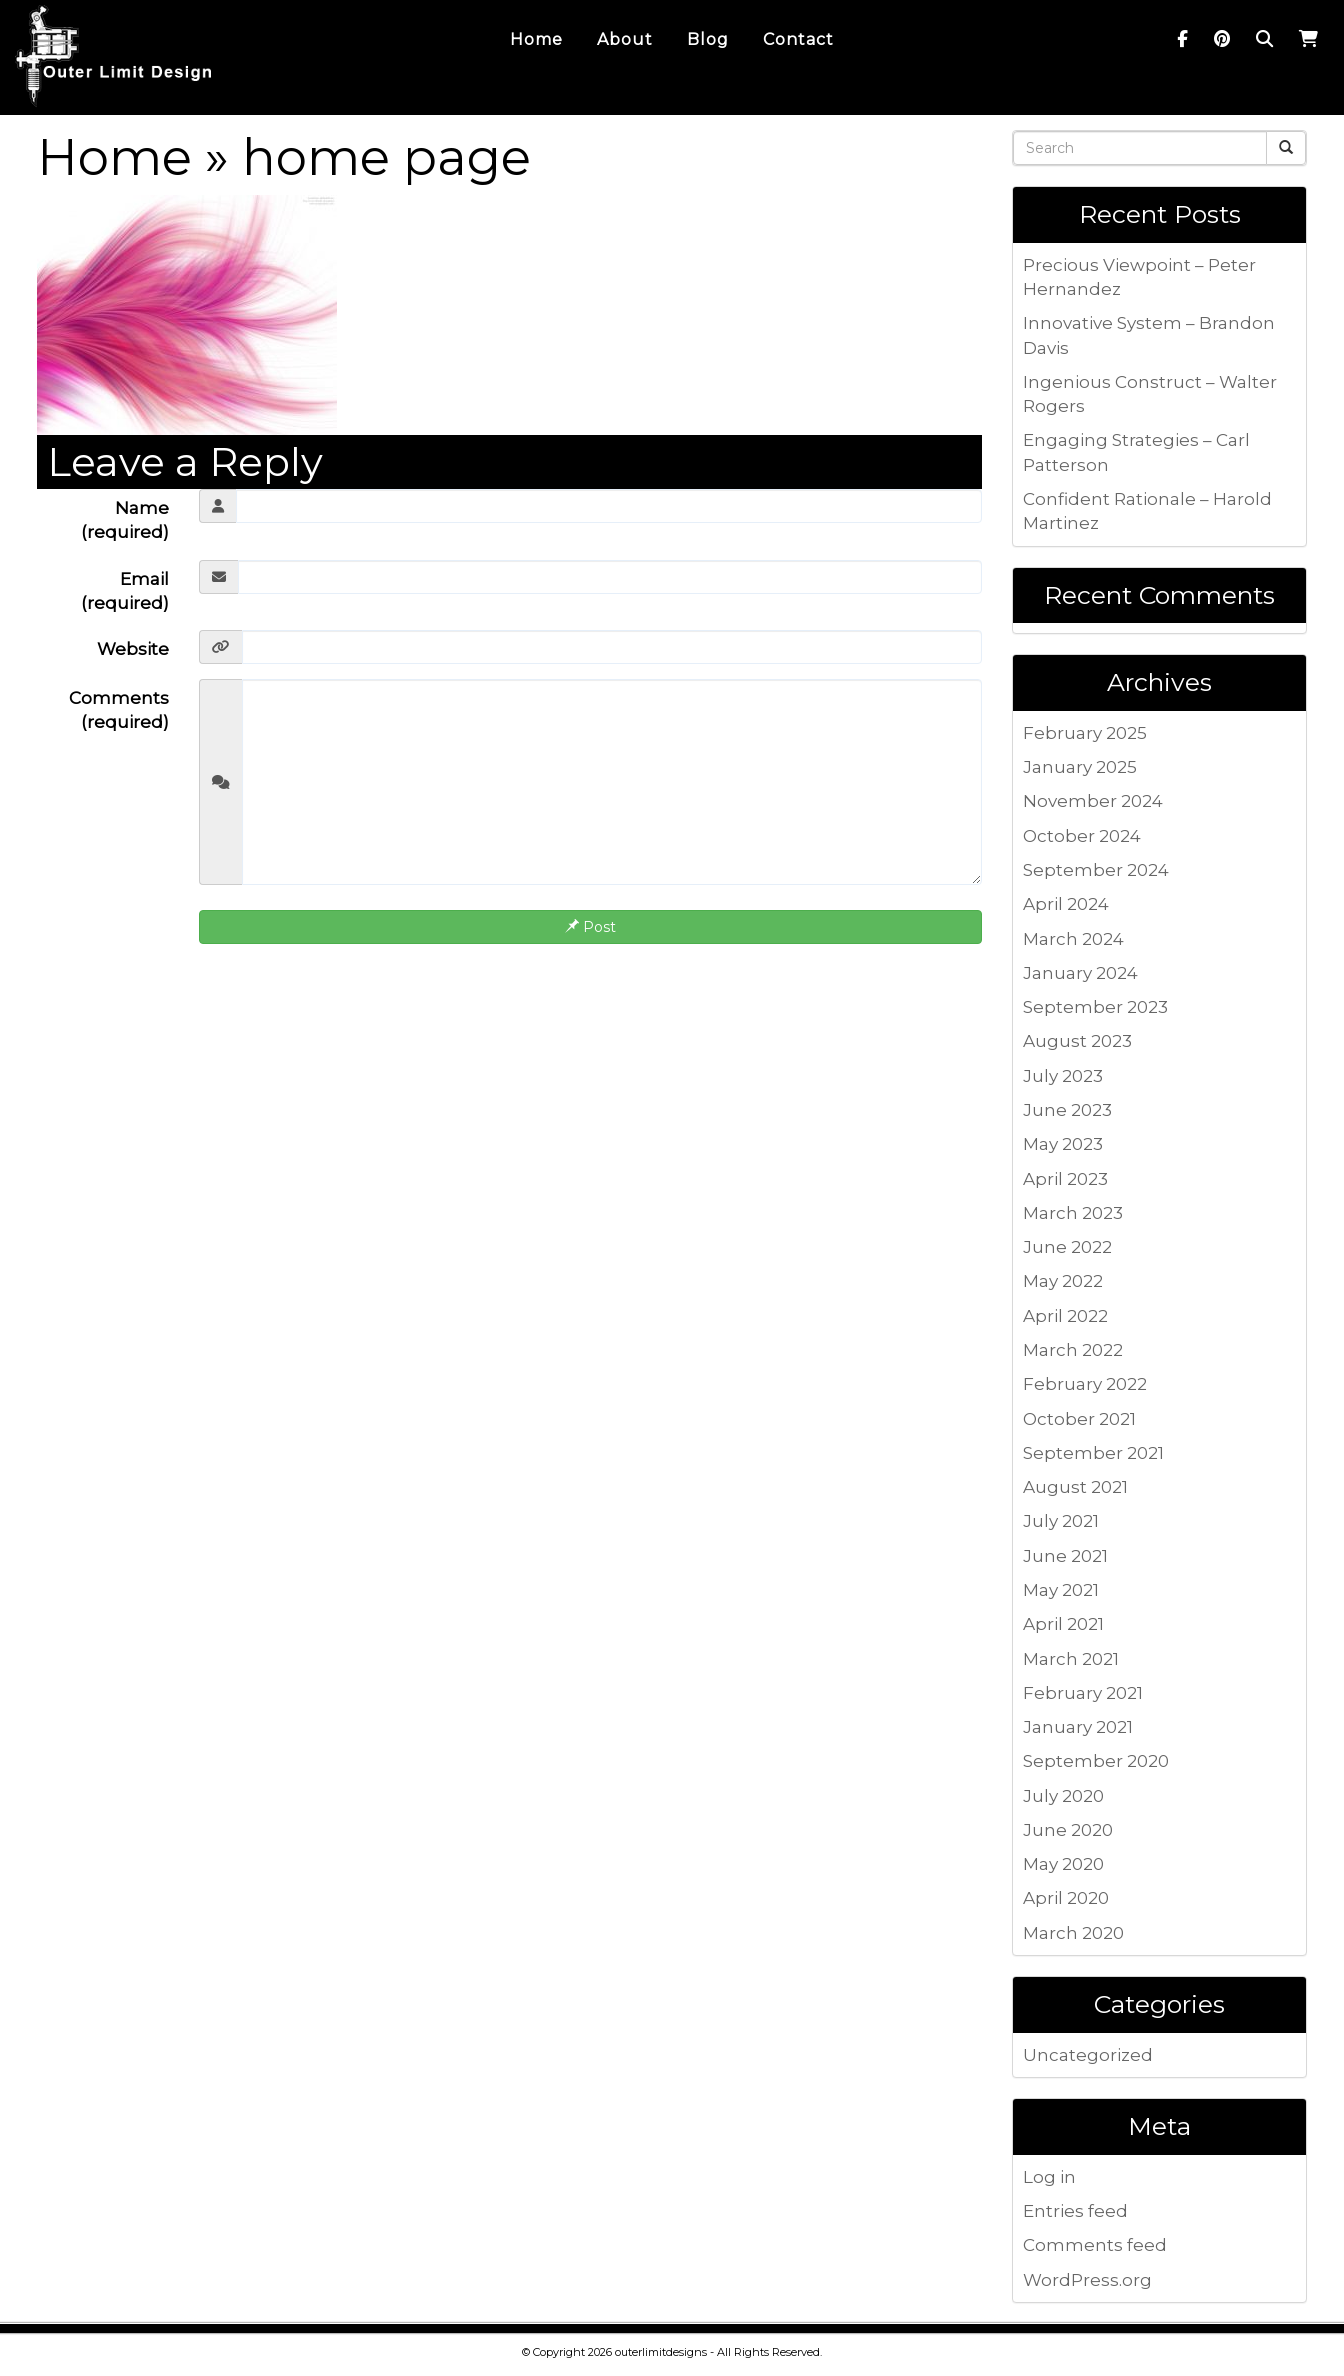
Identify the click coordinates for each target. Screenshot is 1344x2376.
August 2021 (1075, 1487)
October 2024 (1082, 836)
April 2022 (1065, 1316)
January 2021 (1078, 1727)
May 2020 (1063, 1864)
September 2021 (1093, 1453)
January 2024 (1080, 973)
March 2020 (1073, 1933)
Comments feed (1095, 2245)
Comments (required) (119, 710)
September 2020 (1096, 1761)
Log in (1049, 2177)
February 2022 (1085, 1384)
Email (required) (125, 591)
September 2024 (1096, 870)
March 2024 (1073, 939)
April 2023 (1065, 1179)
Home (114, 157)
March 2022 (1073, 1350)
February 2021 (1083, 1693)
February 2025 (1085, 733)
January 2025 (1080, 767)
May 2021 (1061, 1590)
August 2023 (1077, 1041)
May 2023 (1063, 1144)
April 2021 (1063, 1624)
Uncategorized (1088, 2055)
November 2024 (1093, 801)
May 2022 (1063, 1281)
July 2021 (1061, 1521)
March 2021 (1071, 1659)
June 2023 (1067, 1110)
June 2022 (1067, 1247)
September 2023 (1095, 1007)
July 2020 (1063, 1796)
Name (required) (125, 520)
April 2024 (1066, 904)
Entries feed (1075, 2211)
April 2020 (1066, 1898)
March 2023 (1073, 1213)
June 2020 (1068, 1830)
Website (133, 649)
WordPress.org (1087, 2280)
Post (590, 927)
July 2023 (1063, 1076)
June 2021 (1065, 1556)
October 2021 (1079, 1419)
